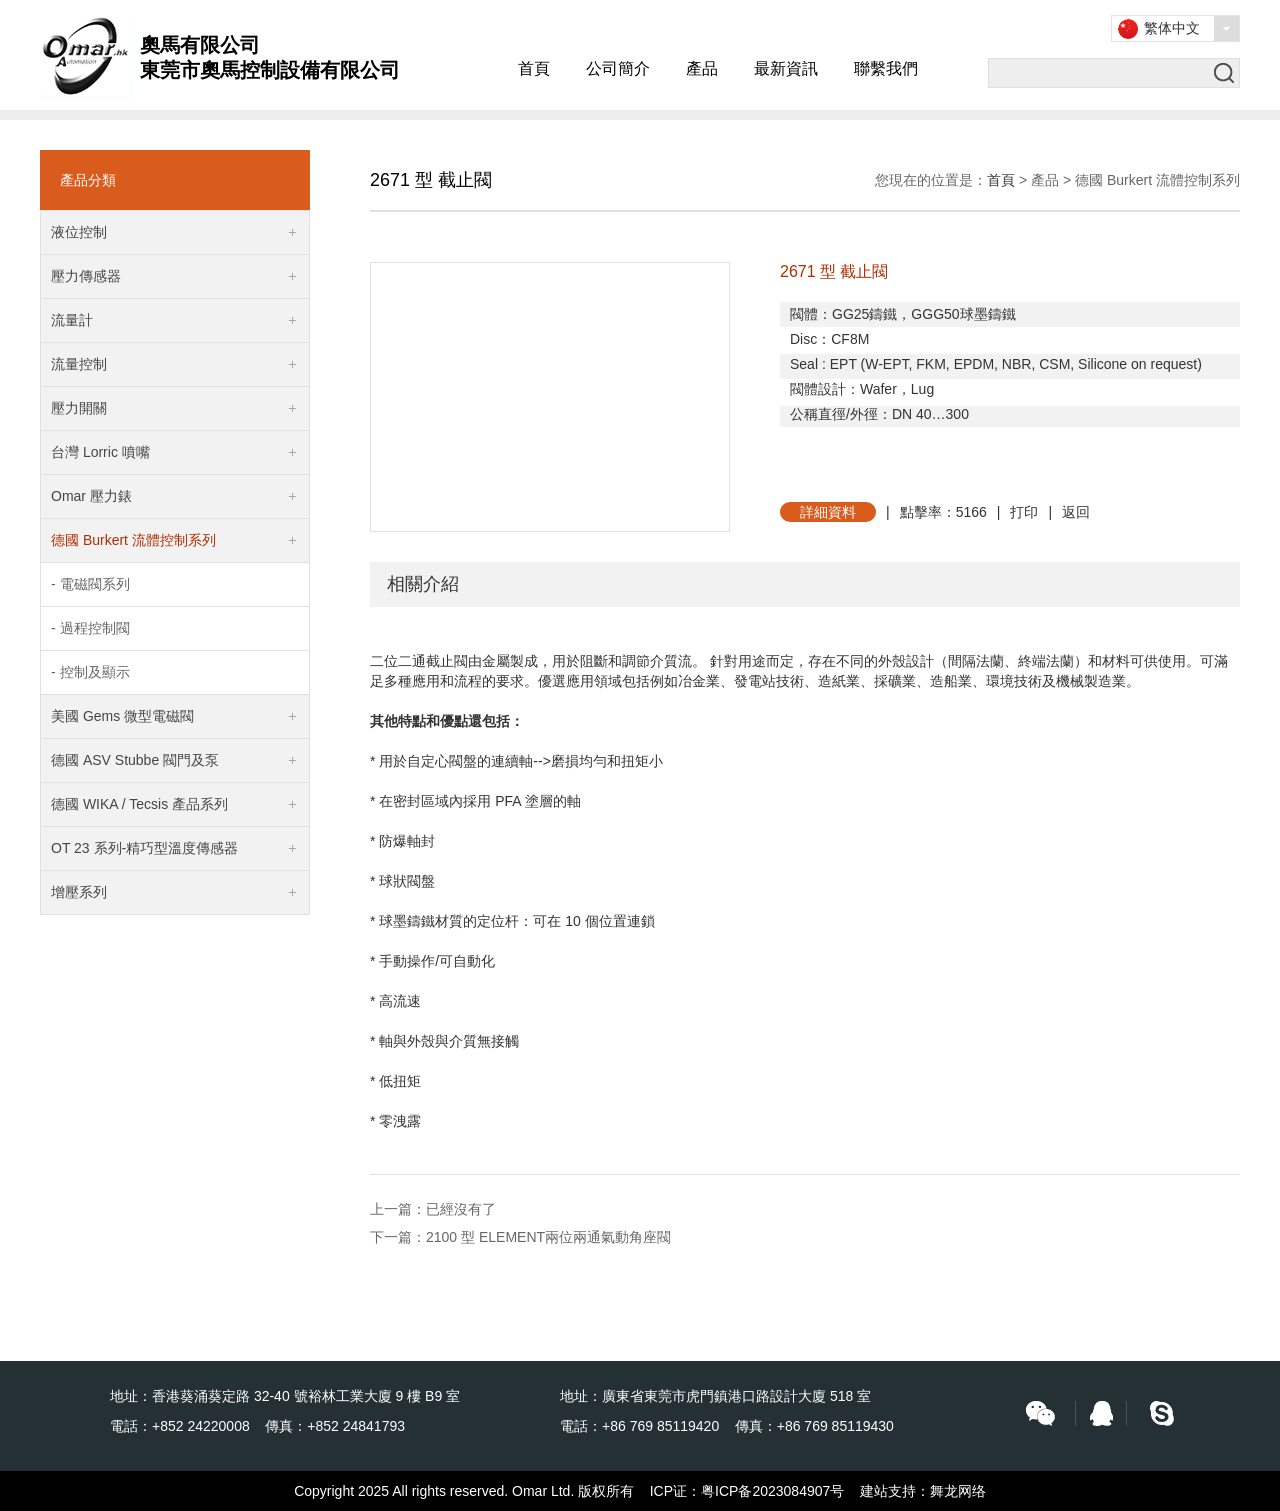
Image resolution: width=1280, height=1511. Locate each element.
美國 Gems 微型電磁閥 (122, 716)
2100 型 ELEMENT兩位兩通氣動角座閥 (548, 1237)
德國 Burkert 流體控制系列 (133, 540)
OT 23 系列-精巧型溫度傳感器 (144, 848)
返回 (1076, 512)
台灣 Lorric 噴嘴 (100, 452)
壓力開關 (79, 408)
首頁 (534, 68)
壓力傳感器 (86, 276)
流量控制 (79, 364)
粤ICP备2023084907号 (772, 1491)
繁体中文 (1172, 28)
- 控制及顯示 (90, 672)
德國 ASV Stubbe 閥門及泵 (135, 760)
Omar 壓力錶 (91, 496)
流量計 (72, 320)
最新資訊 (786, 68)
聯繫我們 (886, 68)
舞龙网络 (958, 1491)
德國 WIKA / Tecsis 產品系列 (139, 804)
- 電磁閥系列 (90, 584)
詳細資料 (828, 512)
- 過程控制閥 (90, 628)
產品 (702, 68)
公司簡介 (618, 68)
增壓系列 (79, 892)
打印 (1024, 512)
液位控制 (79, 232)
